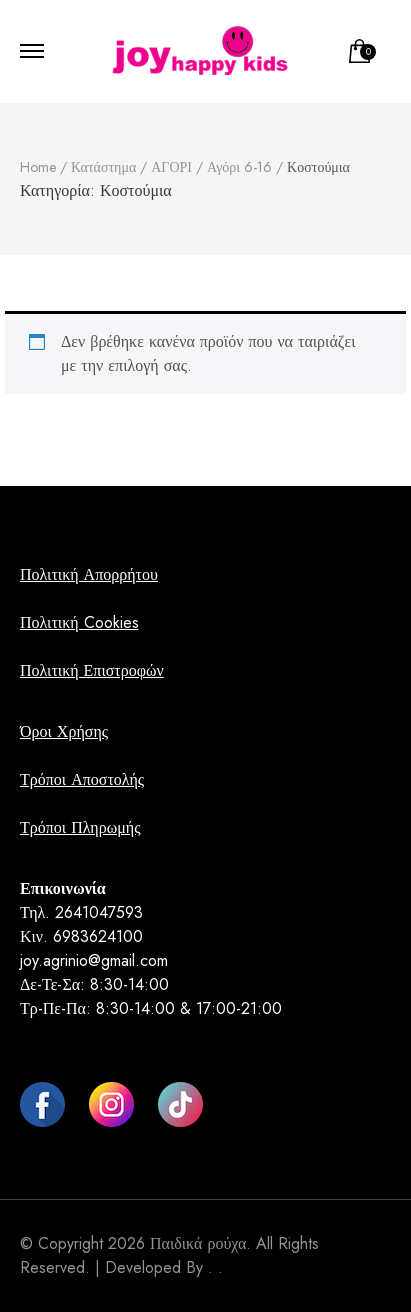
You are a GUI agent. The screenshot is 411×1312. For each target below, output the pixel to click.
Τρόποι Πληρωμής (80, 827)
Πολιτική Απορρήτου (89, 574)
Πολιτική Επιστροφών (92, 670)
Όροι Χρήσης (64, 731)
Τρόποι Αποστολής (82, 779)
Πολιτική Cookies (79, 622)
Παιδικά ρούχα (198, 1243)
